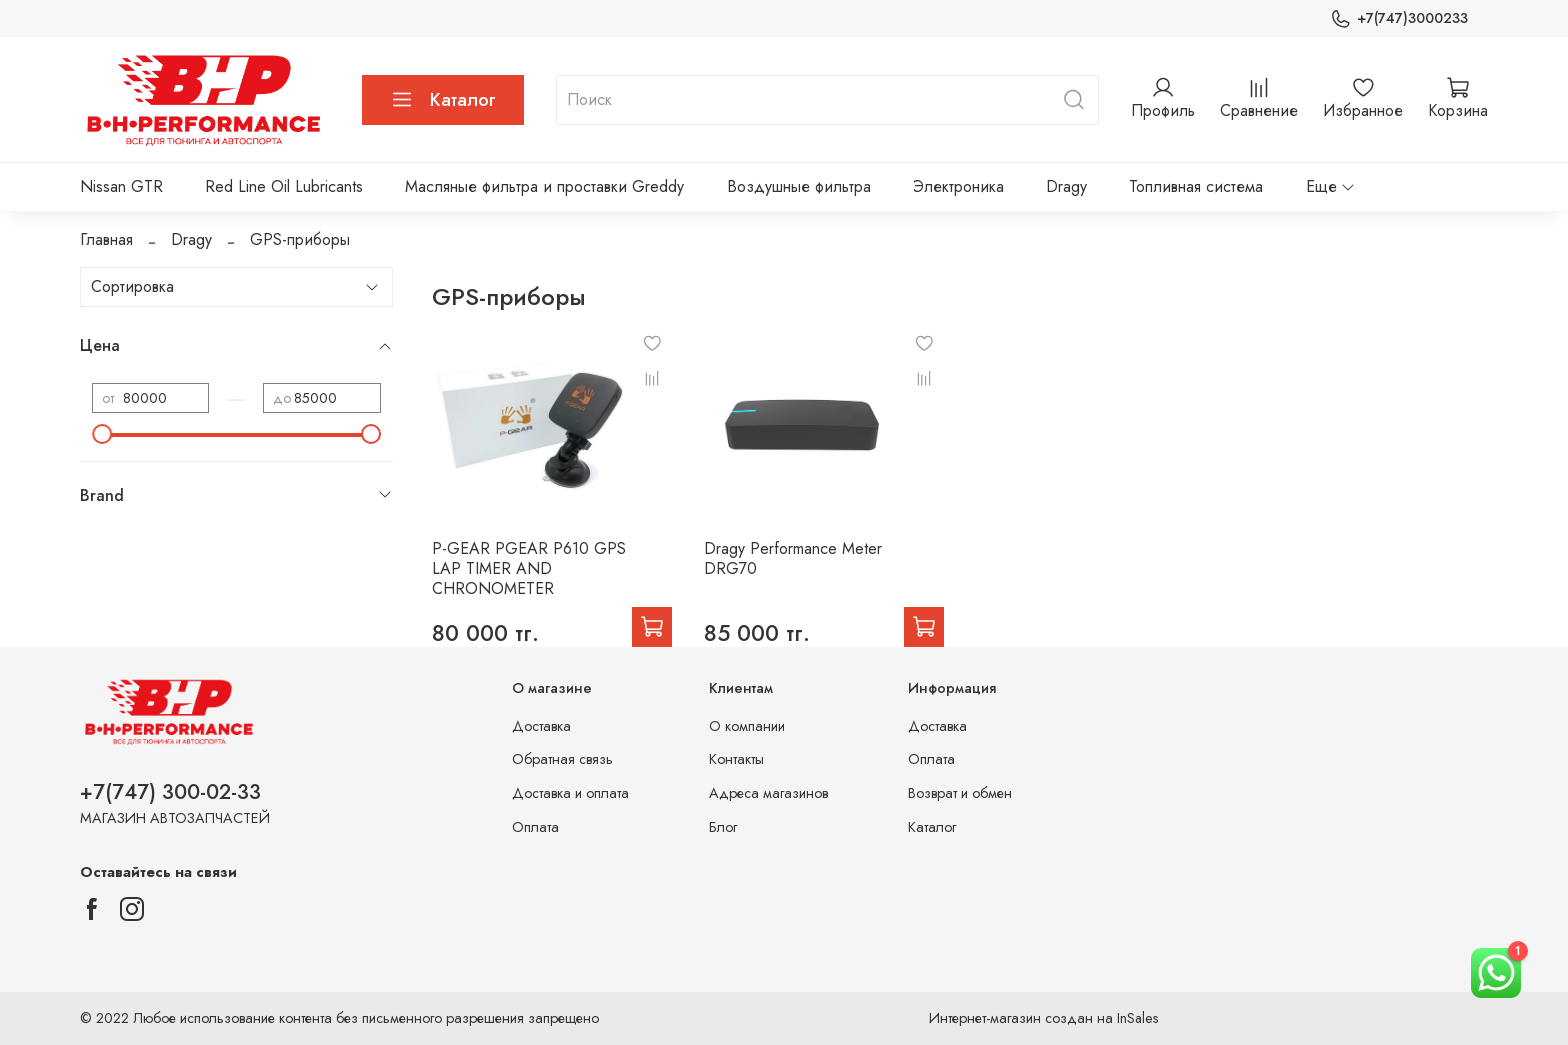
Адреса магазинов (768, 793)
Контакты (736, 759)
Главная (106, 239)
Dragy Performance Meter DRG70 (793, 558)
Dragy (1066, 186)
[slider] (102, 434)
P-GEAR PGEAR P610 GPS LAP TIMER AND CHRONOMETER (529, 568)
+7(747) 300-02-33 (170, 792)
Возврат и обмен (960, 793)
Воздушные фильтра (799, 186)
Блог (723, 827)
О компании (747, 726)
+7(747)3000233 (1399, 18)
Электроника (958, 186)
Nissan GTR (121, 186)
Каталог (443, 100)
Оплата (535, 827)
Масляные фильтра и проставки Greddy (544, 186)
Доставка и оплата (570, 793)
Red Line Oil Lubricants (284, 186)
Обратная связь (562, 759)
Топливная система (1196, 186)
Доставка (541, 726)
